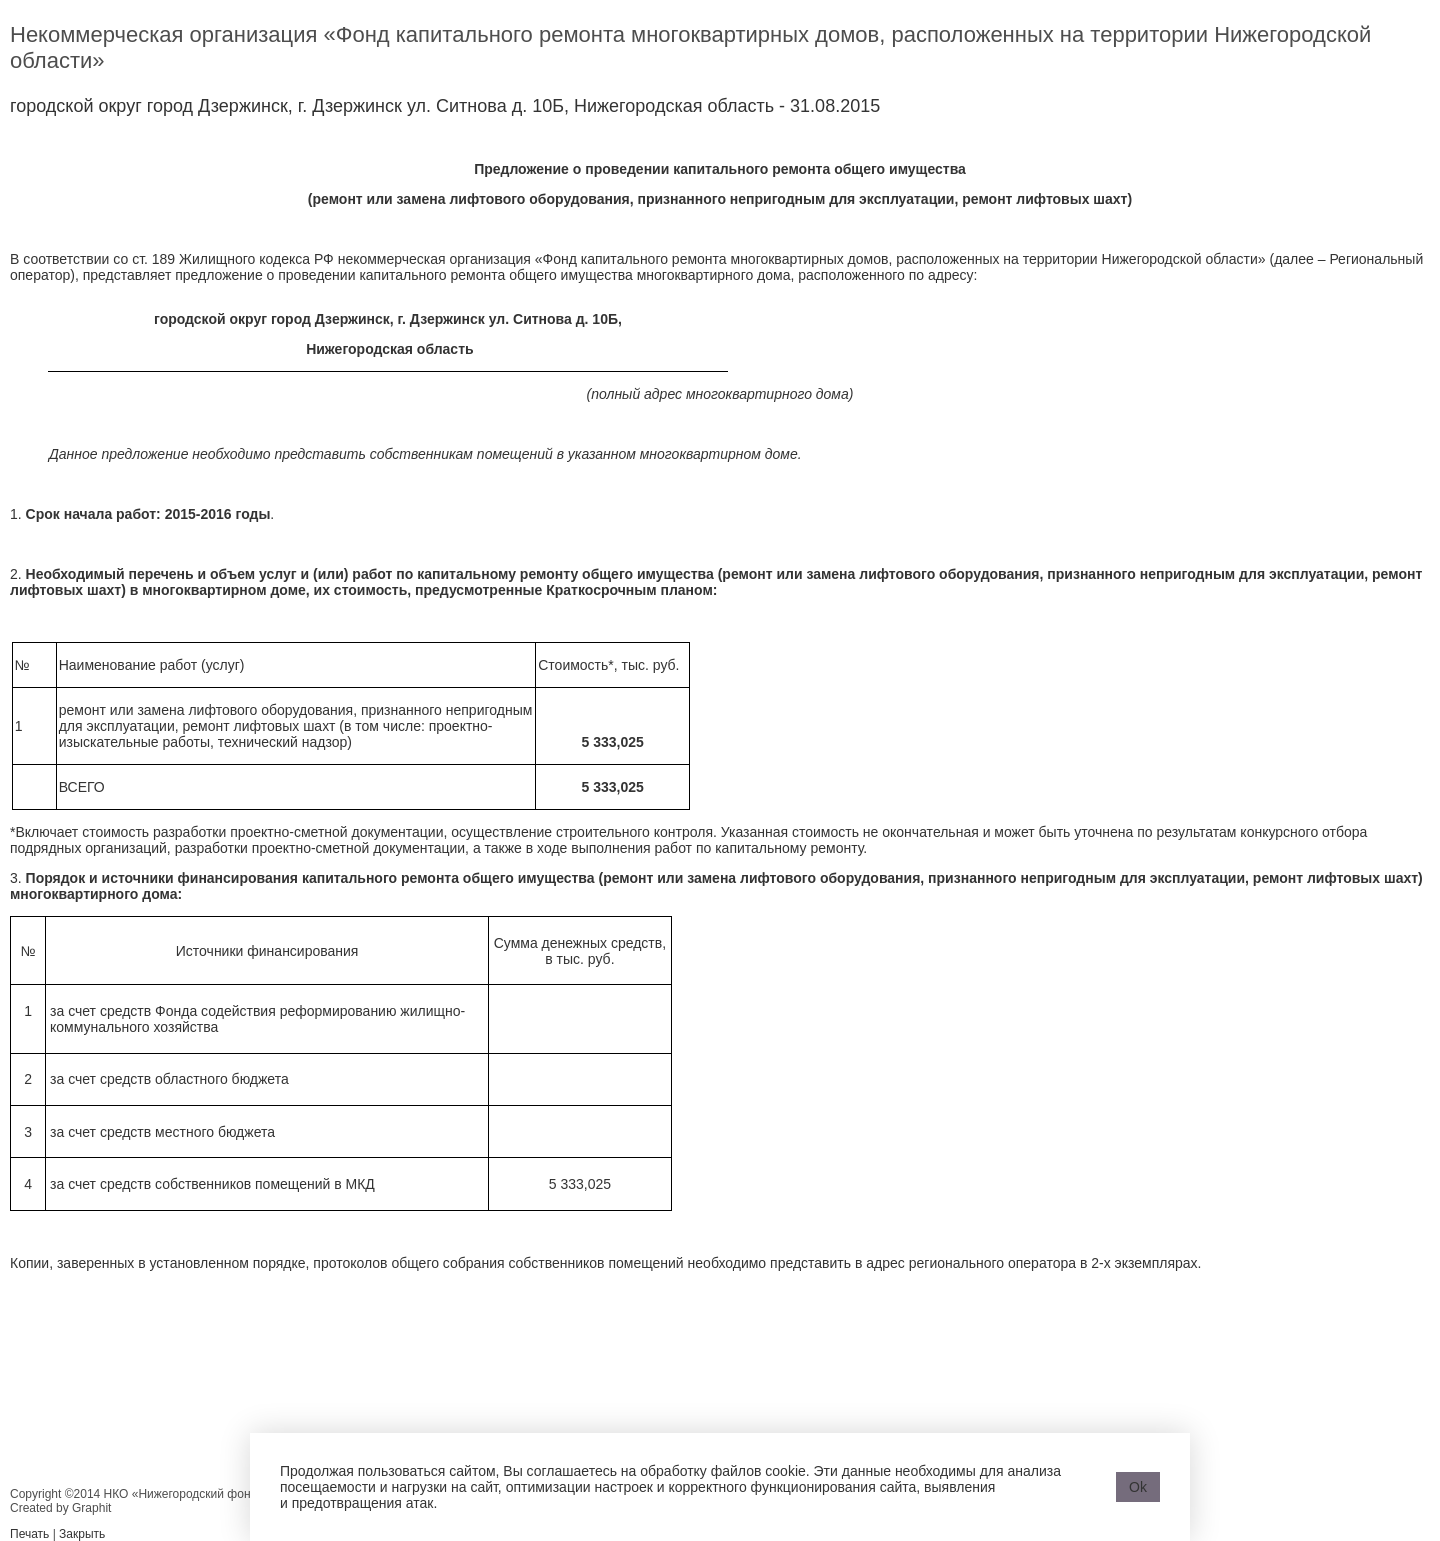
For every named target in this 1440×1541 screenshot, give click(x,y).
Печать (29, 1534)
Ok (1138, 1487)
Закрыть (82, 1534)
